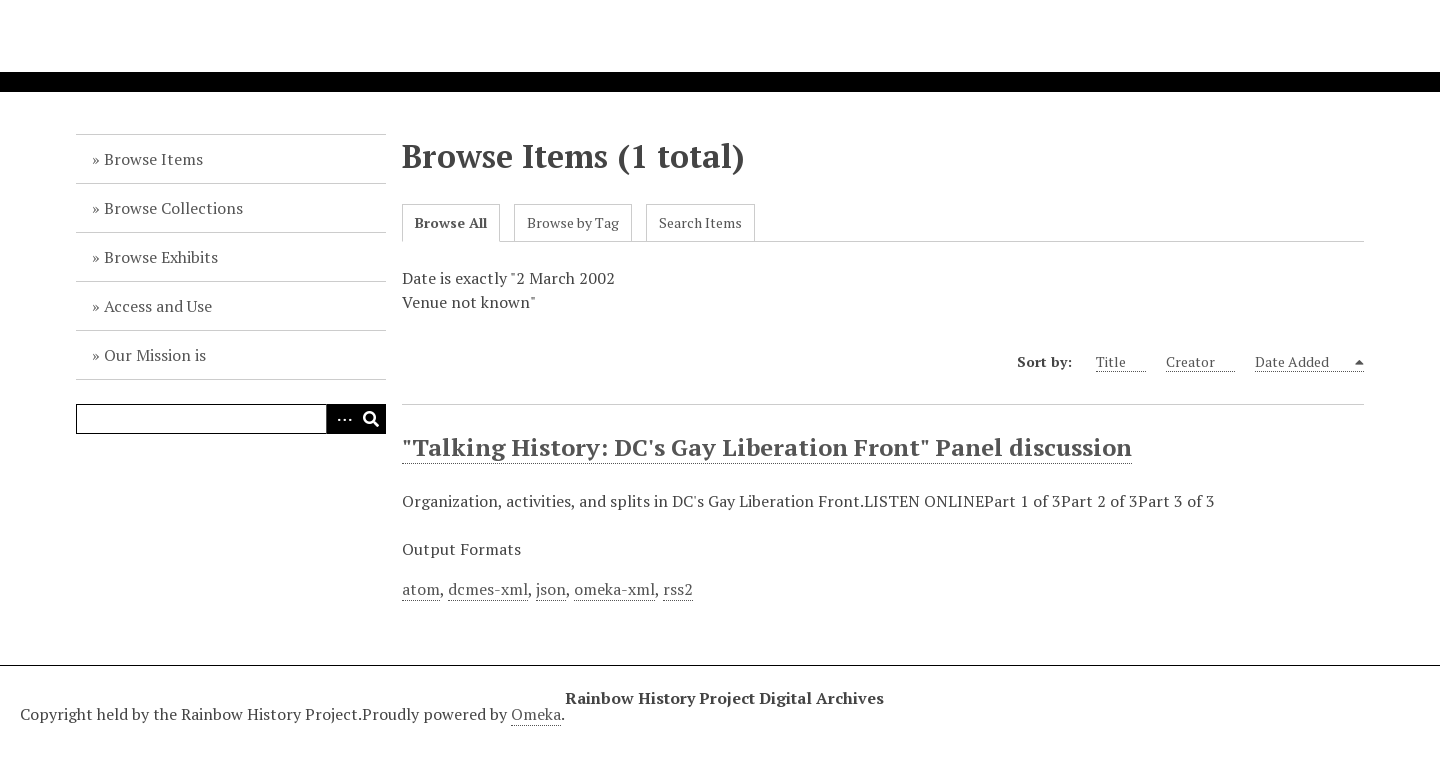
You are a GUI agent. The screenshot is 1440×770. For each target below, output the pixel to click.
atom (421, 589)
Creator (1200, 362)
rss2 (678, 589)
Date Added (1303, 362)
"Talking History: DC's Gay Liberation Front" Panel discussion (767, 447)
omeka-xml (614, 589)
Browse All (451, 222)
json (551, 589)
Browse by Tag (573, 222)
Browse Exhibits (161, 257)
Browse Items (153, 159)
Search (371, 419)
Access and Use (158, 306)
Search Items (700, 222)
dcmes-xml (488, 589)
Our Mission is (155, 355)
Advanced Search (341, 419)
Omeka (536, 714)
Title (1121, 362)
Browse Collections (173, 208)
